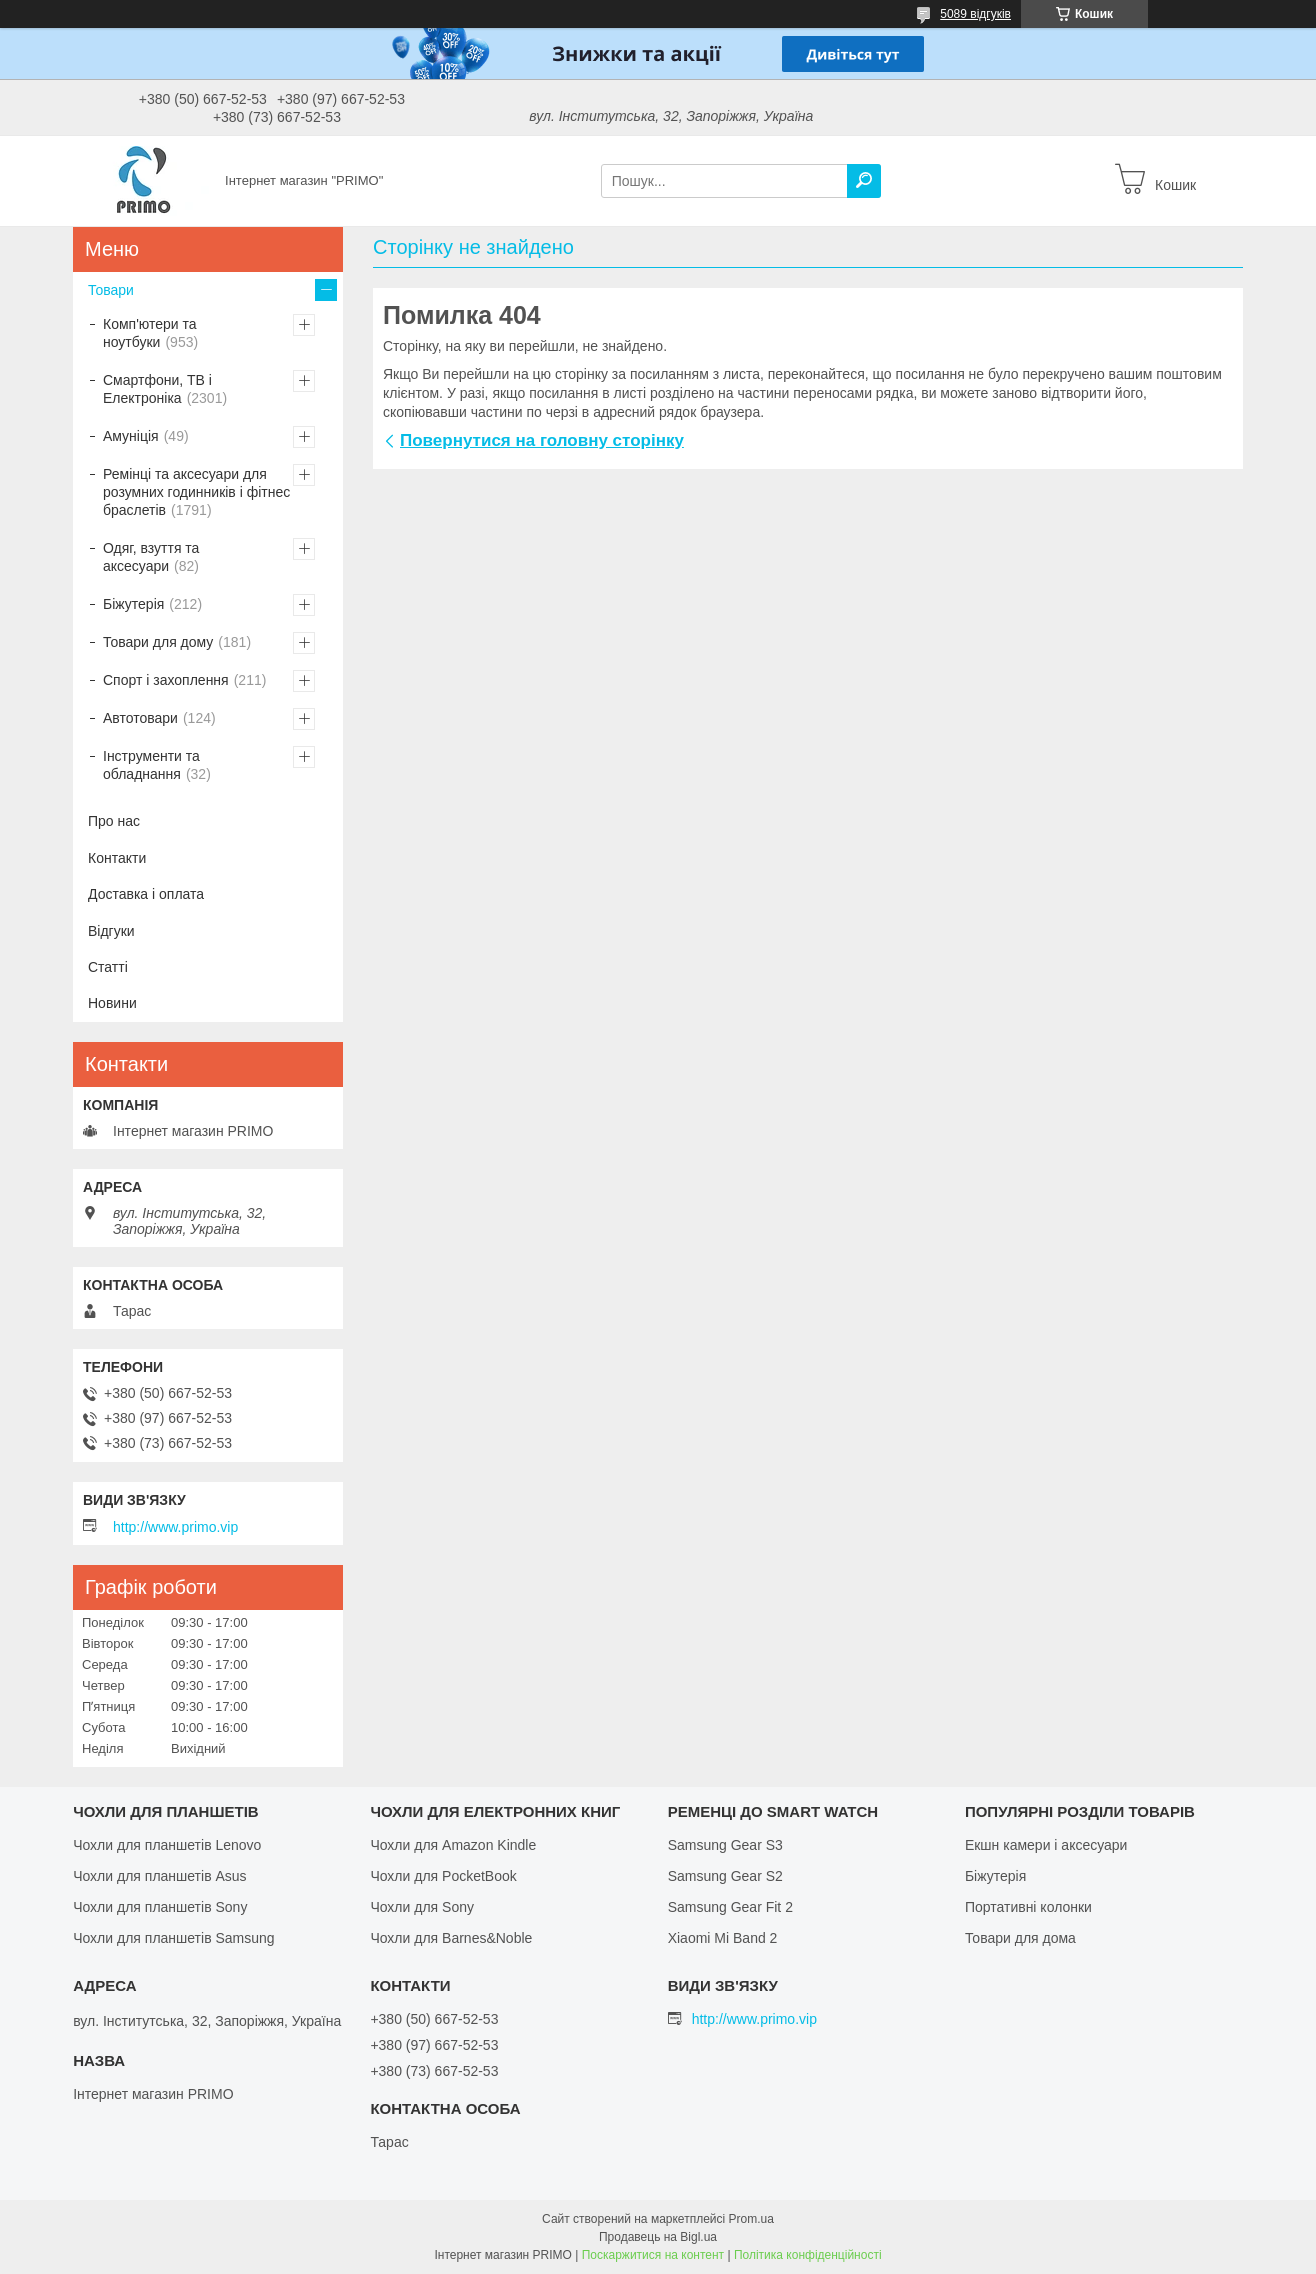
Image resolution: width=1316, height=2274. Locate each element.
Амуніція (131, 436)
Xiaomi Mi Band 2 (723, 1938)
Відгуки (111, 931)
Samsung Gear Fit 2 (730, 1907)
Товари (111, 290)
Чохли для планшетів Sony (160, 1907)
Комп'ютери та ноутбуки (150, 333)
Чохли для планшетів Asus (159, 1876)
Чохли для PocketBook (443, 1876)
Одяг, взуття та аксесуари (151, 557)
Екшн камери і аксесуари (1046, 1845)
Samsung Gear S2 (725, 1876)
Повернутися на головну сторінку (542, 440)
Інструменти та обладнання (151, 765)
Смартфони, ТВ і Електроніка (157, 389)
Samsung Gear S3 (725, 1845)
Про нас (114, 821)
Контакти (117, 858)
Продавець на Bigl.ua (658, 2237)
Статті (108, 967)
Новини (112, 1003)
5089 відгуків (975, 14)
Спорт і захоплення (166, 680)
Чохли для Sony (422, 1907)
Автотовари (140, 718)
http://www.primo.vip (175, 1527)
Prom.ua (751, 2219)
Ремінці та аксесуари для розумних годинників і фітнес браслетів (196, 492)
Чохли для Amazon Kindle (453, 1845)
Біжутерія (133, 604)
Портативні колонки (1028, 1907)
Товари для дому (158, 642)
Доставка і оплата (146, 894)
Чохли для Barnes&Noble (451, 1938)
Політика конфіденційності (808, 2255)
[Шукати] (864, 181)
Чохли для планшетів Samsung (173, 1938)
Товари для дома (1020, 1938)
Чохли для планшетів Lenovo (167, 1845)
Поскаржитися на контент (653, 2255)
